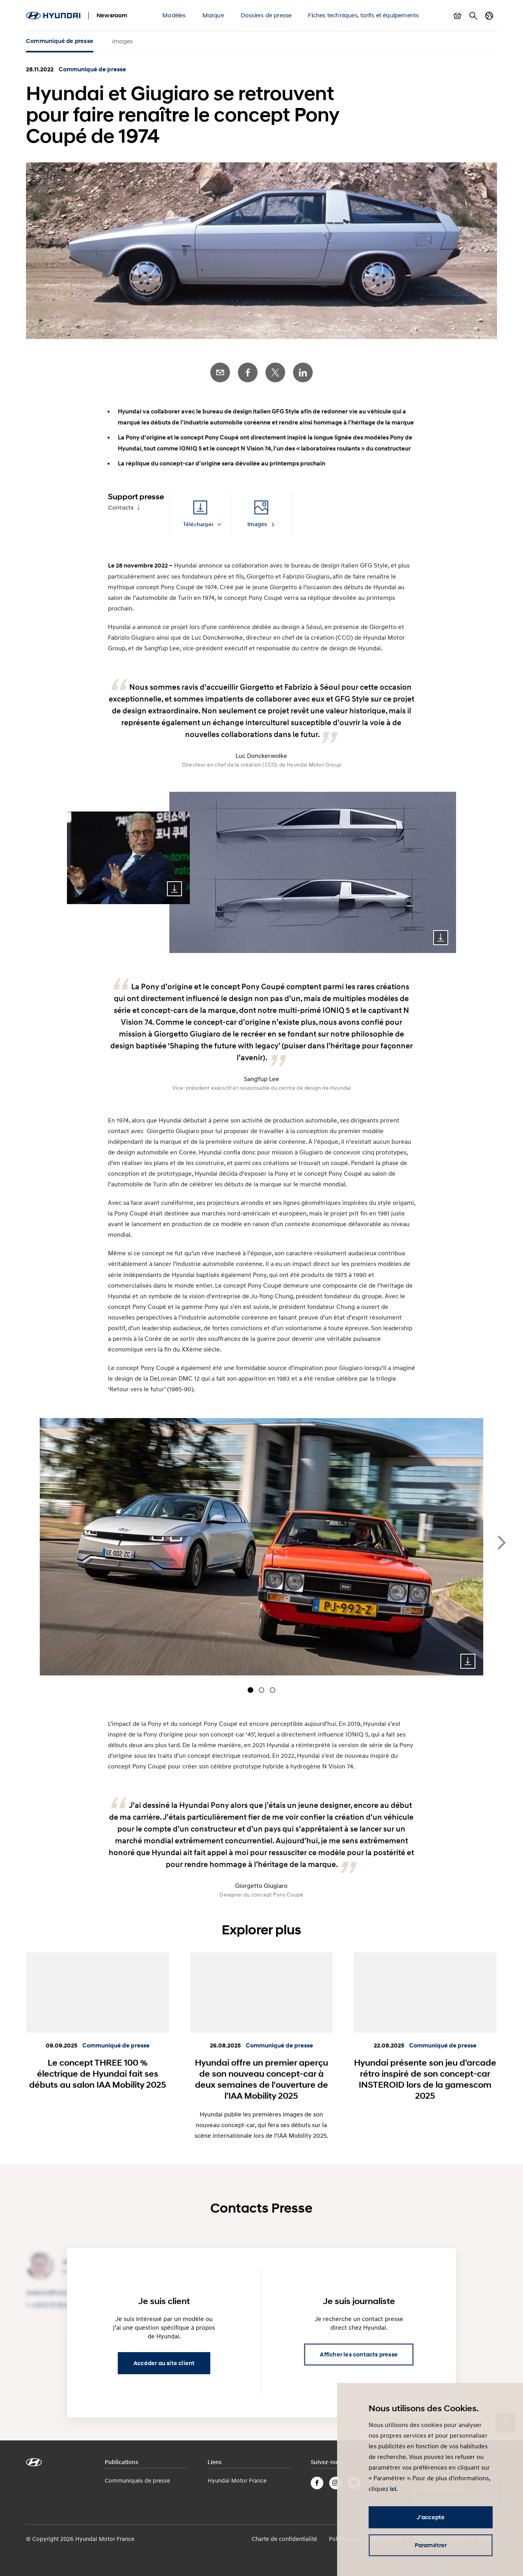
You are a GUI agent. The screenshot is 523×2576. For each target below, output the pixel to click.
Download (174, 888)
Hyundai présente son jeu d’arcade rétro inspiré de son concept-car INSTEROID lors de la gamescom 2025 (425, 2079)
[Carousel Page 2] (261, 1690)
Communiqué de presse (59, 41)
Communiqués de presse (137, 2480)
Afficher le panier (458, 16)
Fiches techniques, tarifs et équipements (363, 15)
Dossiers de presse (266, 15)
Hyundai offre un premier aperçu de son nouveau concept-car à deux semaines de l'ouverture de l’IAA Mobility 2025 (261, 2079)
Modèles (173, 15)
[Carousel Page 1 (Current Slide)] (250, 1690)
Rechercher (473, 16)
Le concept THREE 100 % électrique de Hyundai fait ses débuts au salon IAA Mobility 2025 (97, 2073)
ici (393, 2489)
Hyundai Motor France (237, 2480)
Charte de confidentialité (284, 2538)
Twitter (275, 372)
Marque (213, 15)
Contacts (121, 507)
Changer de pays (489, 16)
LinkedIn (303, 372)
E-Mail (220, 372)
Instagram (335, 2483)
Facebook (248, 372)
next (502, 1543)
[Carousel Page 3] (272, 1690)
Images (122, 41)
